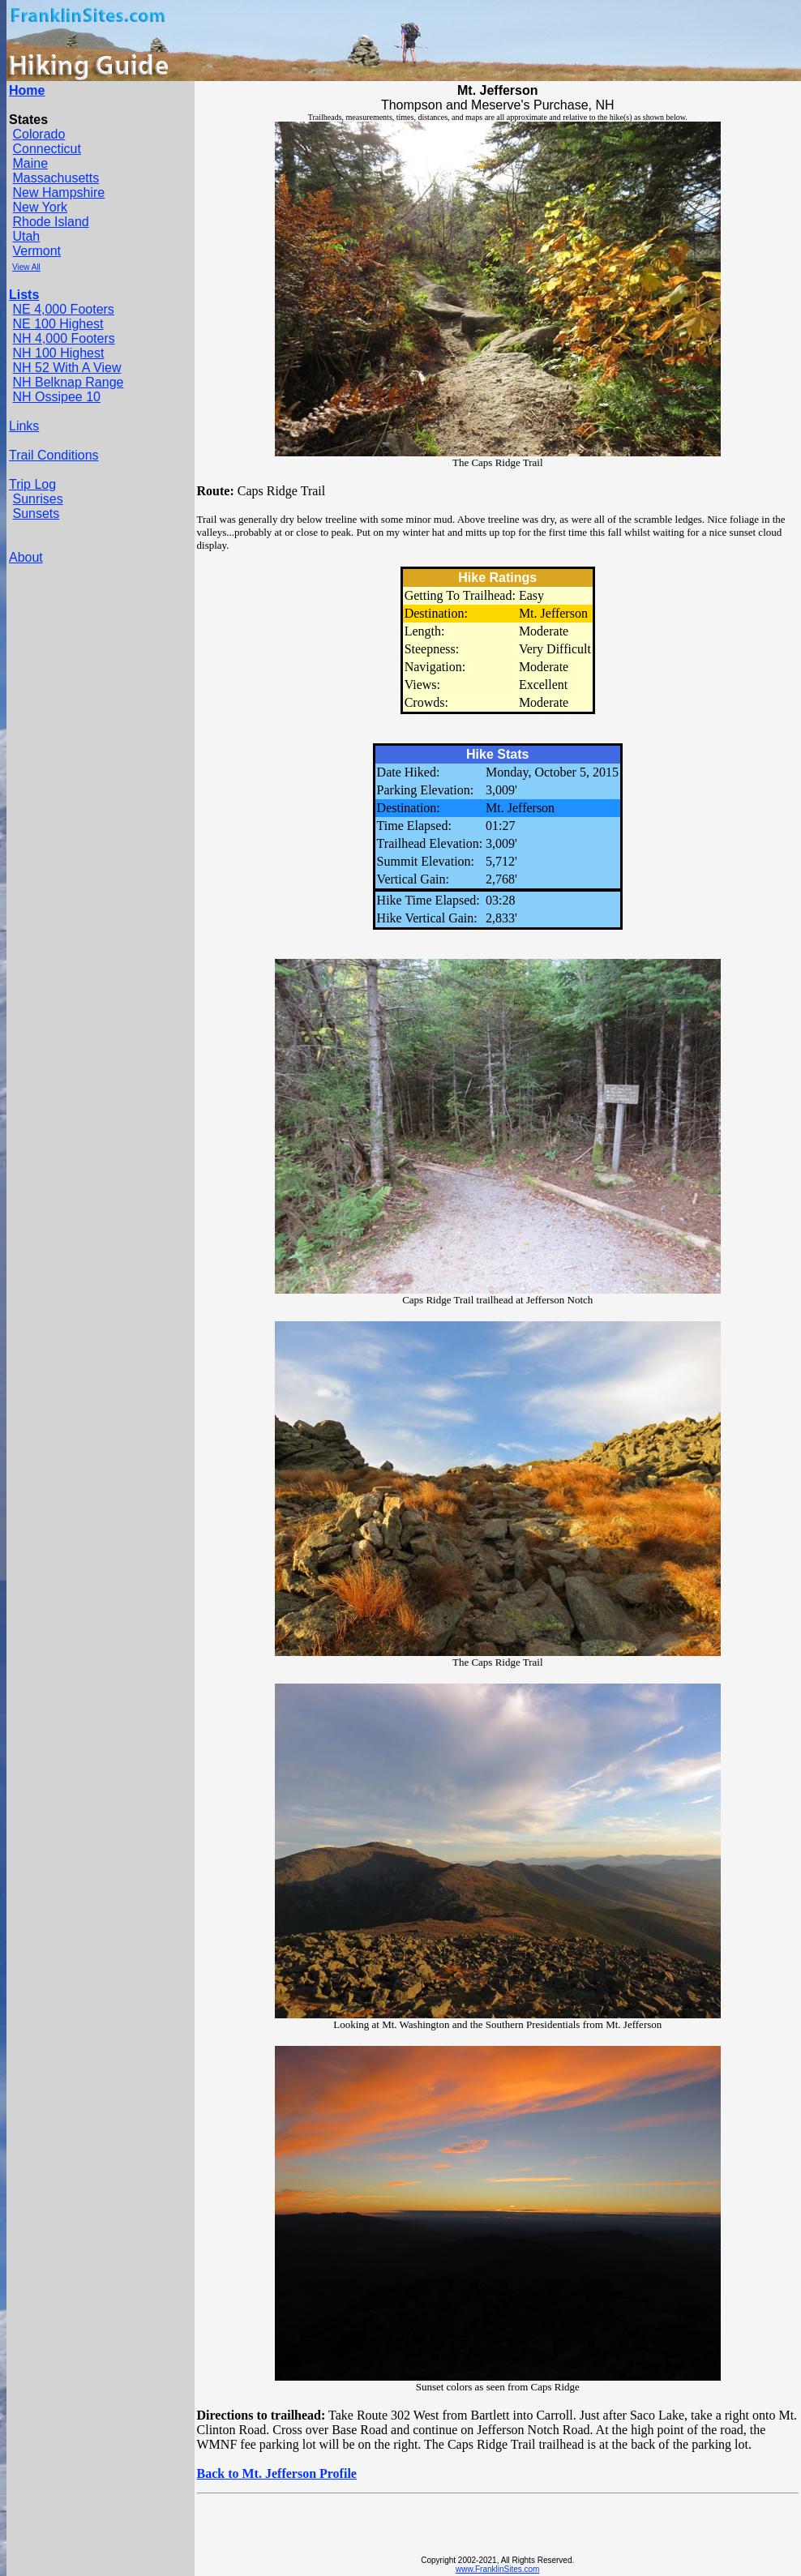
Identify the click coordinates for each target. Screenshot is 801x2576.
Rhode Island (50, 222)
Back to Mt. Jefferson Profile (277, 2473)
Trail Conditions (54, 455)
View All (26, 267)
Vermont (36, 251)
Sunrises (37, 499)
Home (27, 90)
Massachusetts (55, 178)
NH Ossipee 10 (56, 397)
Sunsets (35, 513)
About (26, 557)
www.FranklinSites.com (497, 2569)
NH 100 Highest (58, 353)
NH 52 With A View (66, 367)
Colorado (38, 134)
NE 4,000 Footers (63, 309)
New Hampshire (58, 192)
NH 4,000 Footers (63, 338)
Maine (30, 163)
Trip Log (32, 484)
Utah (26, 236)
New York (39, 207)
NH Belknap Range (67, 382)
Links (24, 426)
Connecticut (46, 149)
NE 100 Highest (57, 324)
